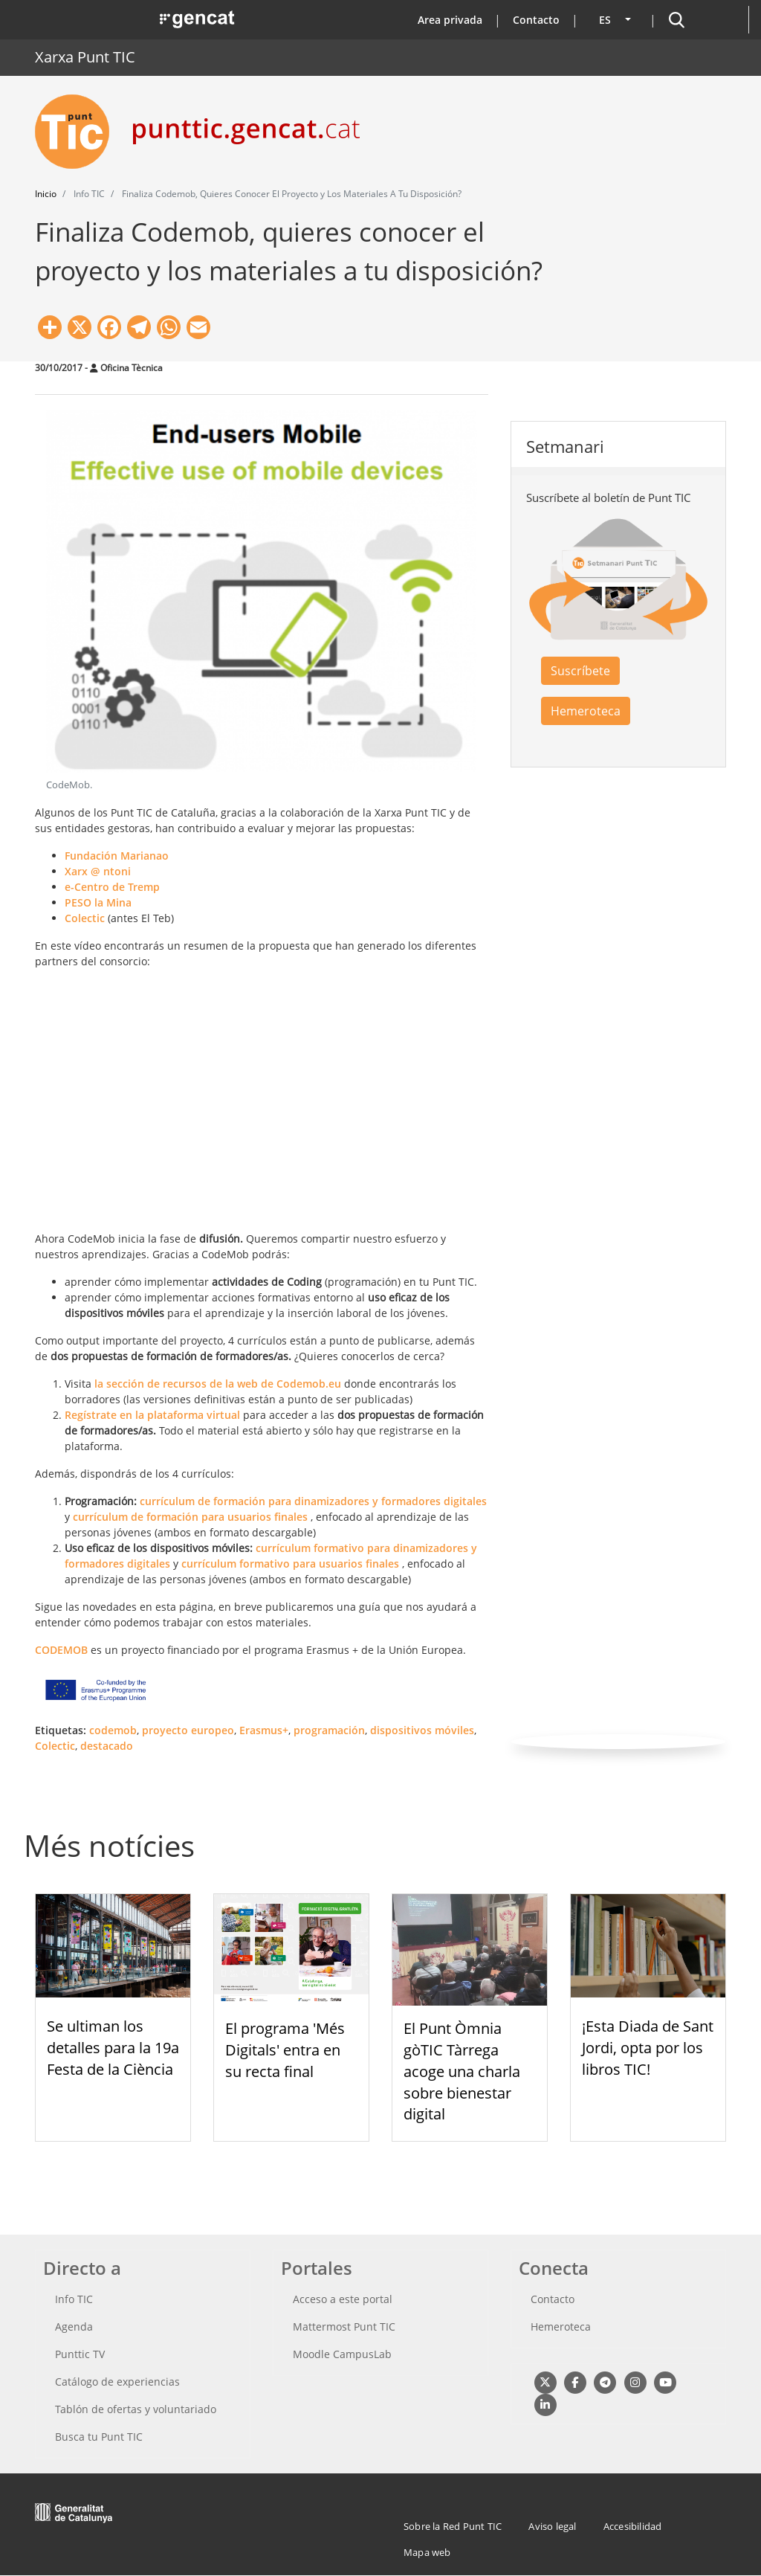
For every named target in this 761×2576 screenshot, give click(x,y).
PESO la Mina (98, 902)
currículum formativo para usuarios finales (290, 1563)
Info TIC (74, 2299)
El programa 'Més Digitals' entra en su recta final (285, 2049)
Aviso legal (552, 2526)
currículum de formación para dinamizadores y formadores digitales (313, 1501)
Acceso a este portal (342, 2299)
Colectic (85, 918)
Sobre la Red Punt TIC (453, 2526)
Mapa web (427, 2552)
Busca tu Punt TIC (99, 2437)
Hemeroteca (586, 711)
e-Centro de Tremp (112, 887)
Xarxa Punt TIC (85, 57)
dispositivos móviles (422, 1730)
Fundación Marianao (117, 856)
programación (329, 1730)
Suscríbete (580, 671)
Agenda (74, 2326)
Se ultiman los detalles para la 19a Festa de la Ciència (113, 2047)
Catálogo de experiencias (117, 2381)
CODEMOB (61, 1650)
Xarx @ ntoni (98, 871)
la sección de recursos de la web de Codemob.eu (217, 1383)
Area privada (450, 20)
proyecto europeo (188, 1730)
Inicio (45, 193)
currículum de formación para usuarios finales (190, 1517)
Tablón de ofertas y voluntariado (135, 2409)
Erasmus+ (263, 1730)
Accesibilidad (632, 2526)
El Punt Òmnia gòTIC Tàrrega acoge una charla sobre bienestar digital (462, 2071)
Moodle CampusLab (342, 2354)
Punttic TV (80, 2354)
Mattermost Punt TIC (344, 2326)
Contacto (536, 20)
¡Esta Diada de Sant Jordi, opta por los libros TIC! (647, 2047)
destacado (106, 1746)
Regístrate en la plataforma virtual (152, 1415)
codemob (113, 1730)
